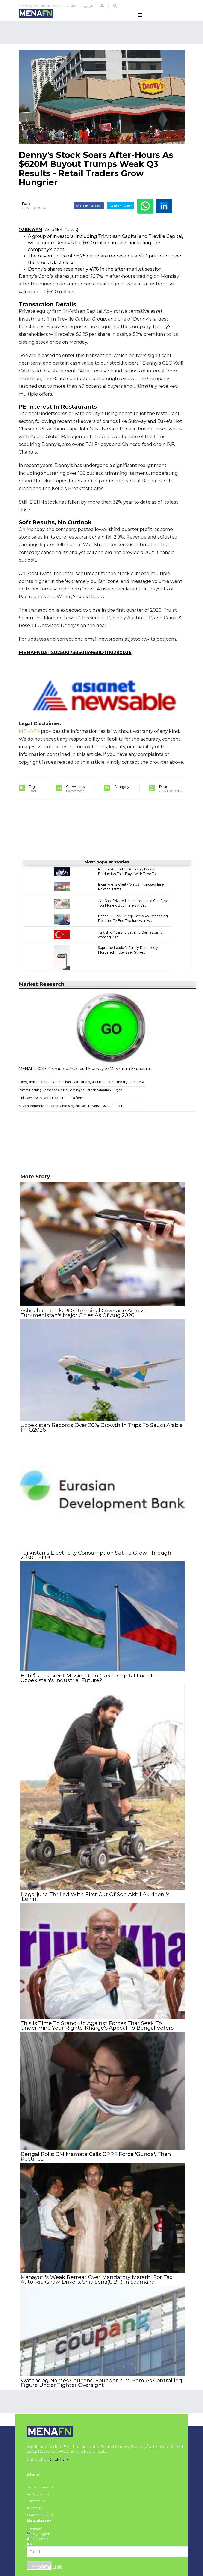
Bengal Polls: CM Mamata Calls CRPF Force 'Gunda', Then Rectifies (95, 2159)
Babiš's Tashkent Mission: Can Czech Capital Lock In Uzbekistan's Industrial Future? (88, 1683)
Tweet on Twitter (120, 214)
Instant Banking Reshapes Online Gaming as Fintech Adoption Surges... (71, 1098)
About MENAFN (40, 2517)
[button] (102, 5)
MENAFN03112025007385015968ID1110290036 (75, 661)
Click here (60, 2461)
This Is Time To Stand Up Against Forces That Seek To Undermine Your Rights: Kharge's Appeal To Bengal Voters (96, 2029)
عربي (88, 5)
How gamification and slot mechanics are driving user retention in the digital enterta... (82, 1090)
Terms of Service (40, 2489)
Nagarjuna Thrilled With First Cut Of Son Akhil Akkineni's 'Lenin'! (94, 1901)
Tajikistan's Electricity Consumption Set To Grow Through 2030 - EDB (95, 1561)
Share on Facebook (88, 214)
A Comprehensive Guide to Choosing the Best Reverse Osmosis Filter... (71, 1114)
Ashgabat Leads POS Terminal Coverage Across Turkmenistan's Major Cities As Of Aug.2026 (82, 1321)
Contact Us (36, 2503)
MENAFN (31, 238)
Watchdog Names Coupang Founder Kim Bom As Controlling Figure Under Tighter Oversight (101, 2384)
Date (27, 212)
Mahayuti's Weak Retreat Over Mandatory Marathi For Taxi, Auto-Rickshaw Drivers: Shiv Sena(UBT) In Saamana (97, 2282)
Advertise (34, 2510)
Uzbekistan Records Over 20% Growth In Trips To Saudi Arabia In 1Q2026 (101, 1434)
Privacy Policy (38, 2496)
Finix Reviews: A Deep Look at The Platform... (52, 1106)
